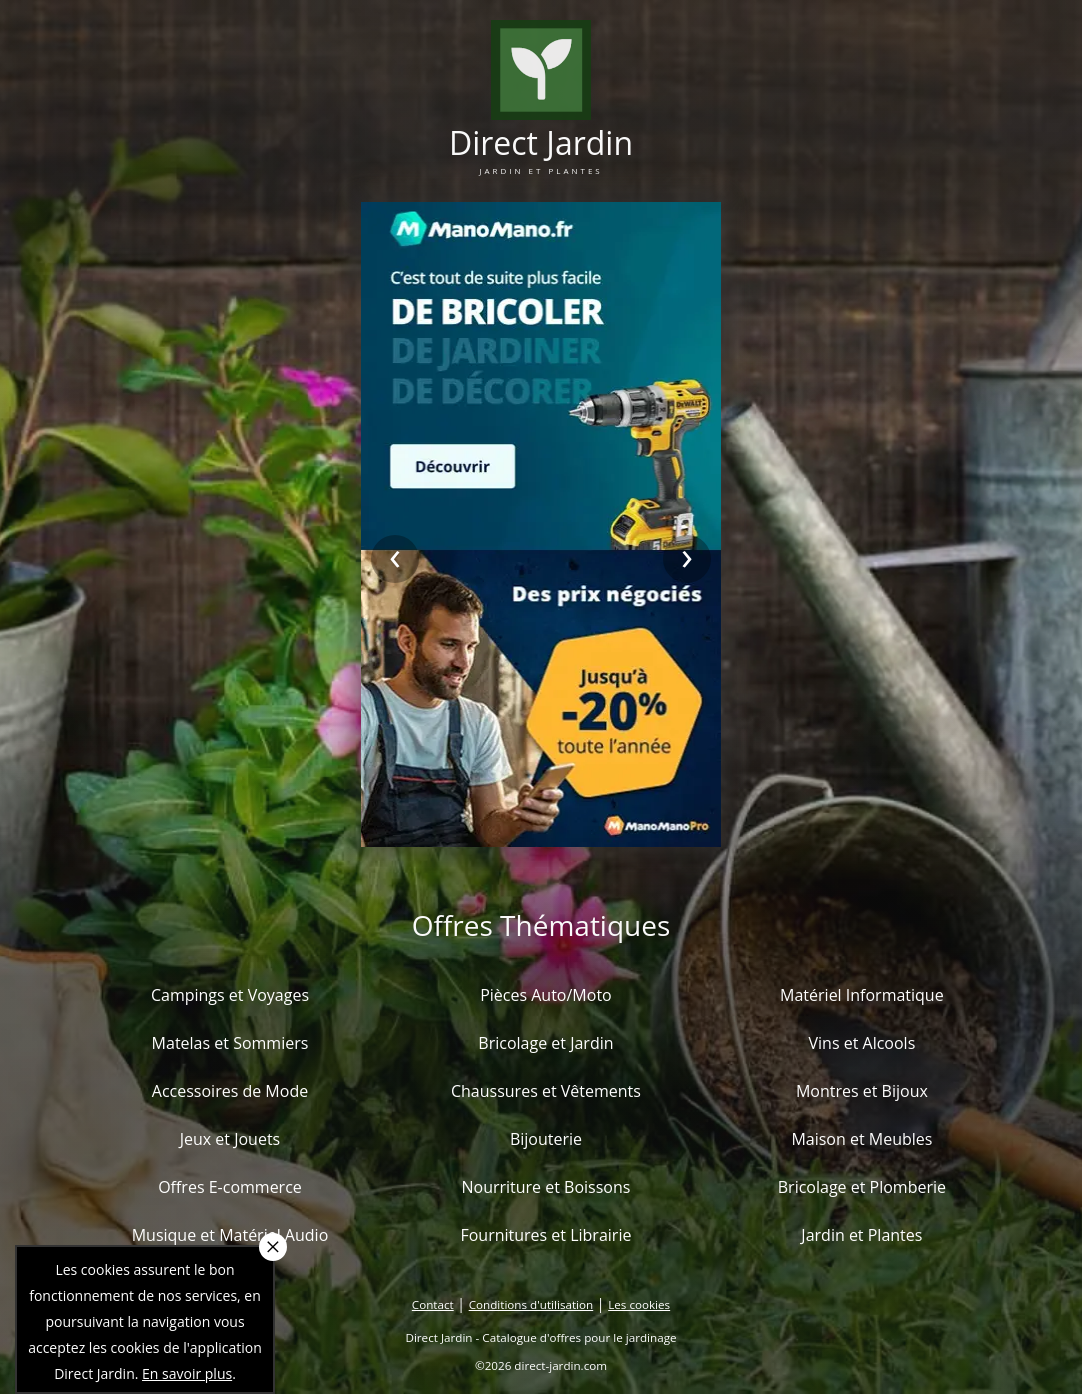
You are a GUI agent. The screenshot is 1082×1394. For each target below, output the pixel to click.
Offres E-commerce (230, 1187)
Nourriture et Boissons (545, 1187)
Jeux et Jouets (230, 1139)
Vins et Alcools (862, 1043)
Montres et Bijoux (862, 1091)
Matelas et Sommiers (230, 1043)
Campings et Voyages (230, 995)
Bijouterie (546, 1139)
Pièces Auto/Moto (546, 995)
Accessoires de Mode (230, 1091)
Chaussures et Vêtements (546, 1091)
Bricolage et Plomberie (862, 1187)
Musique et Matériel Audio (230, 1235)
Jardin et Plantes (861, 1235)
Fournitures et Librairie (545, 1235)
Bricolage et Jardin (545, 1043)
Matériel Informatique (862, 995)
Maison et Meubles (861, 1139)
